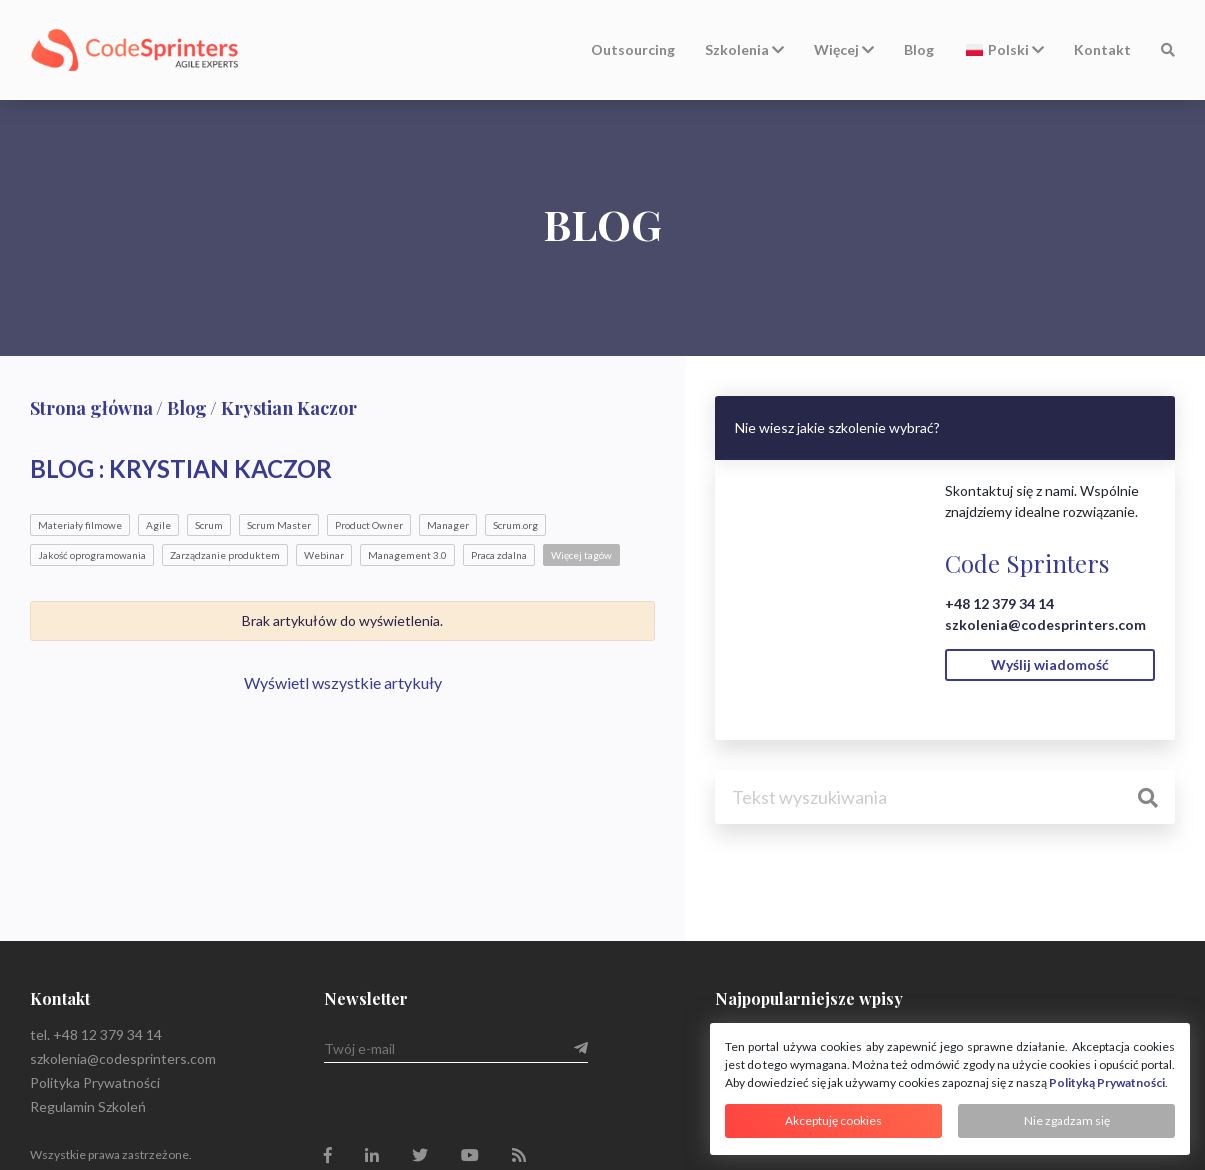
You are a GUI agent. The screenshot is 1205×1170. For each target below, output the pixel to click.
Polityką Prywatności (1107, 1082)
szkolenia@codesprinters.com (1045, 624)
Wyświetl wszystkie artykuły (343, 682)
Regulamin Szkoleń (88, 1106)
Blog (919, 49)
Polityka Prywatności (95, 1082)
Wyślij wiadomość (1050, 664)
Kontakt (1102, 49)
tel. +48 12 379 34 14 (96, 1034)
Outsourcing (633, 49)
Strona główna (91, 408)
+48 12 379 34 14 (999, 603)
